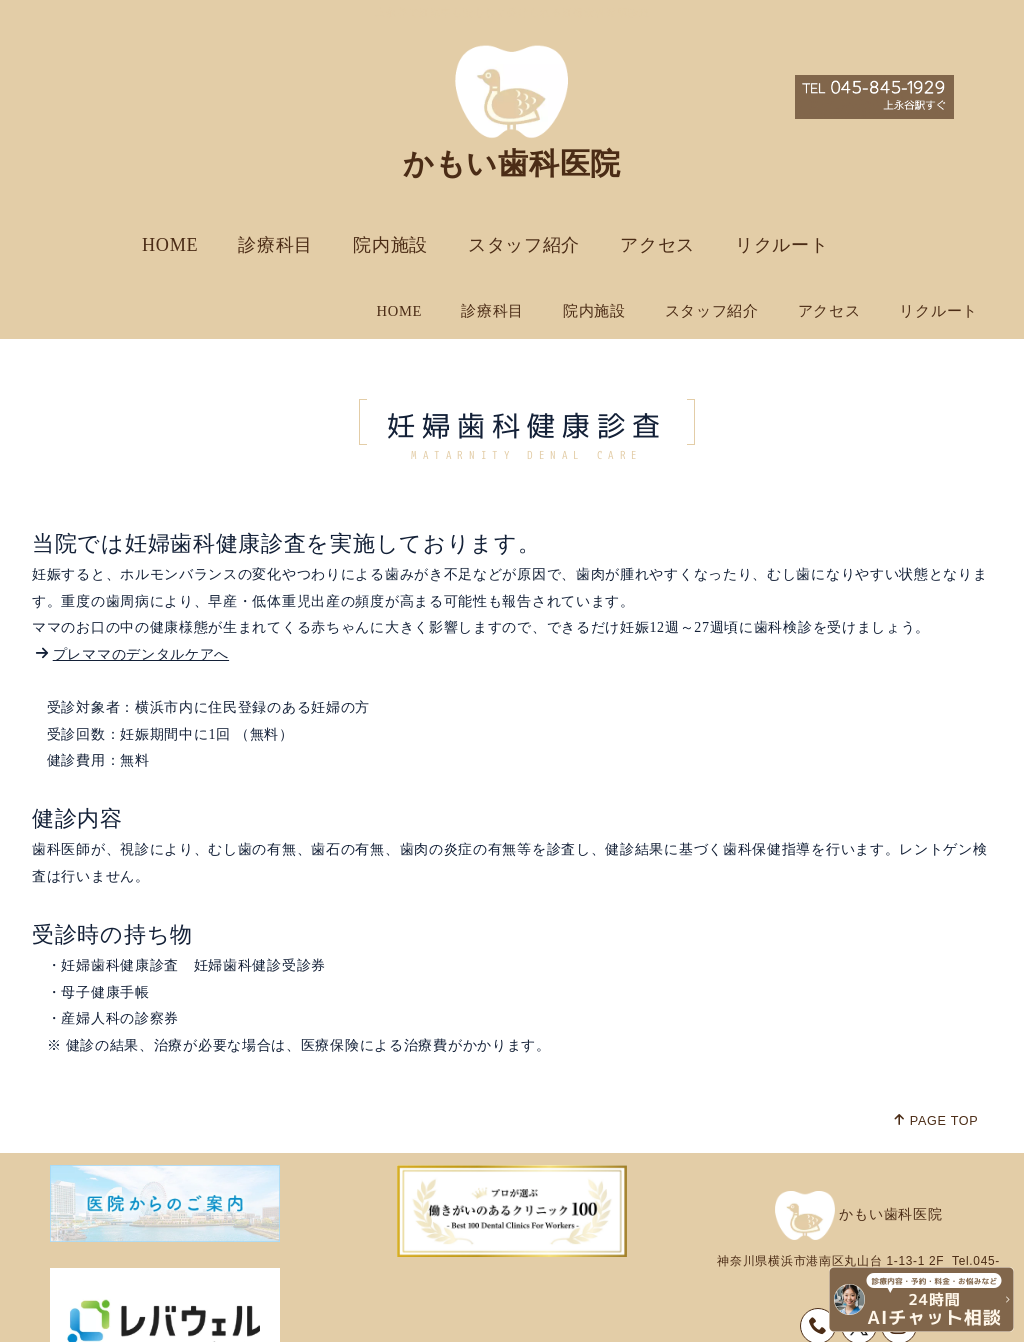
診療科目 (275, 245)
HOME (170, 245)
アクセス (657, 245)
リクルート (782, 245)
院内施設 (390, 245)
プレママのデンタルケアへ (141, 591)
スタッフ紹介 (524, 245)
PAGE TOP (935, 1057)
